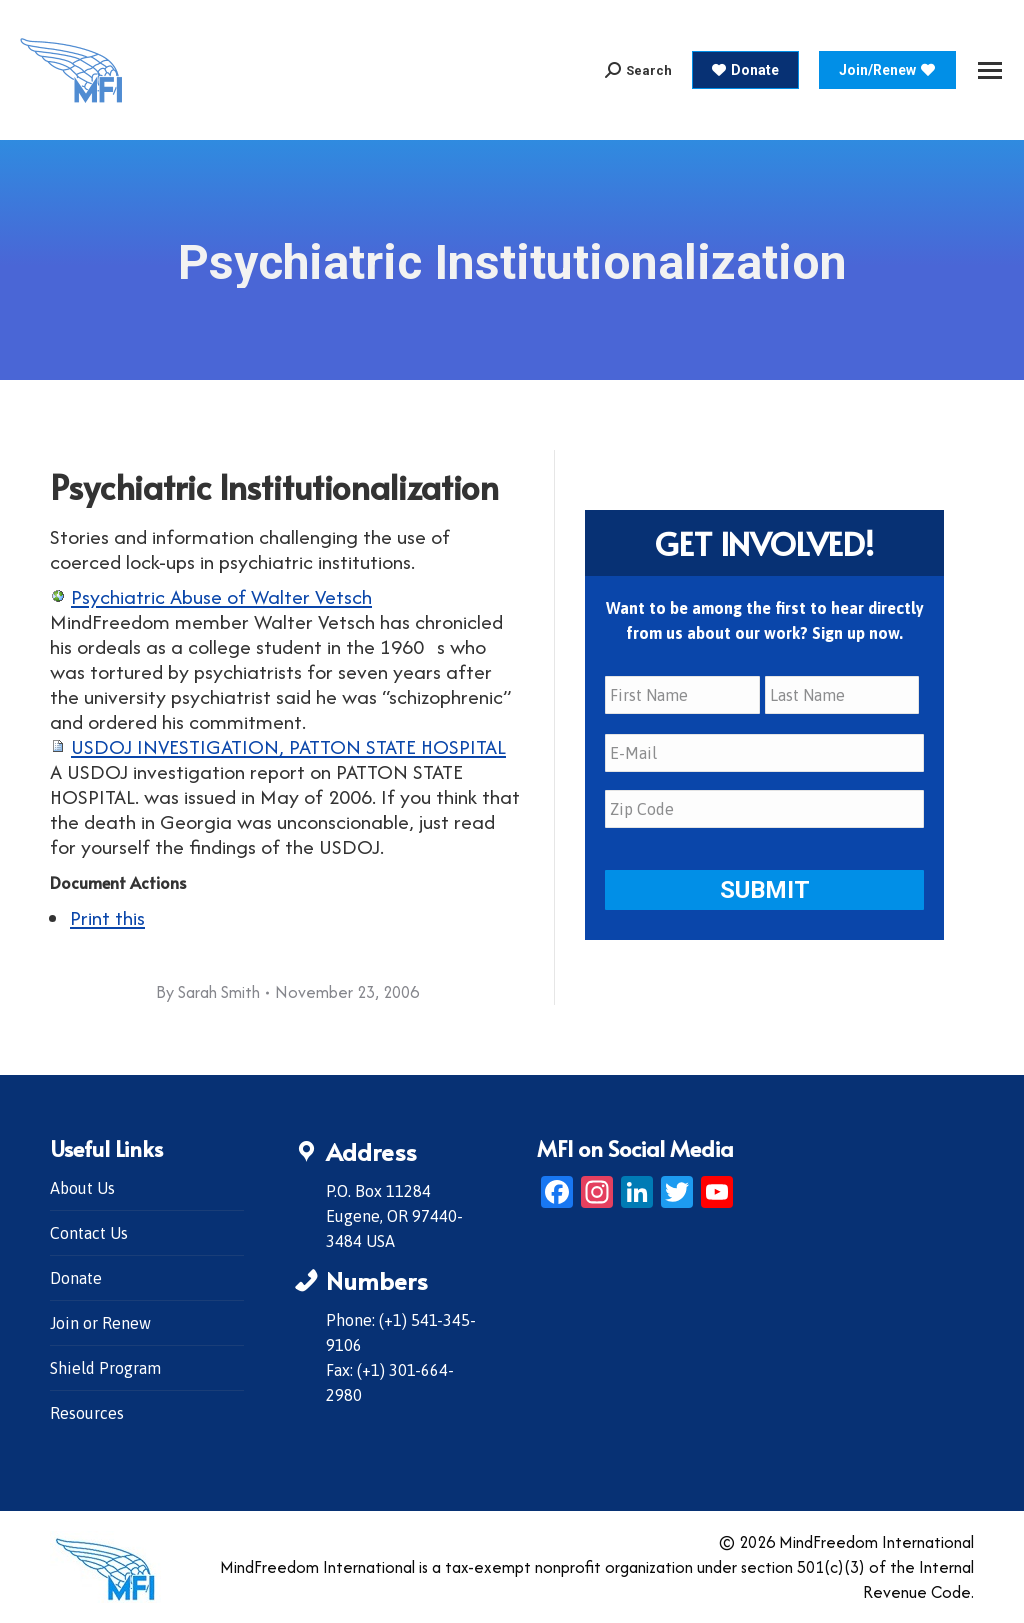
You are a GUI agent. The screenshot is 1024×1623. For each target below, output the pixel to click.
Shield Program (105, 1368)
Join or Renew (100, 1323)
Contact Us (89, 1233)
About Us (82, 1188)
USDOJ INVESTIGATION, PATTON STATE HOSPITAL (288, 746)
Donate (76, 1278)
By (208, 992)
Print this (107, 917)
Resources (87, 1413)
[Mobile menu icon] (990, 70)
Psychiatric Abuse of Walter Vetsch (221, 596)
